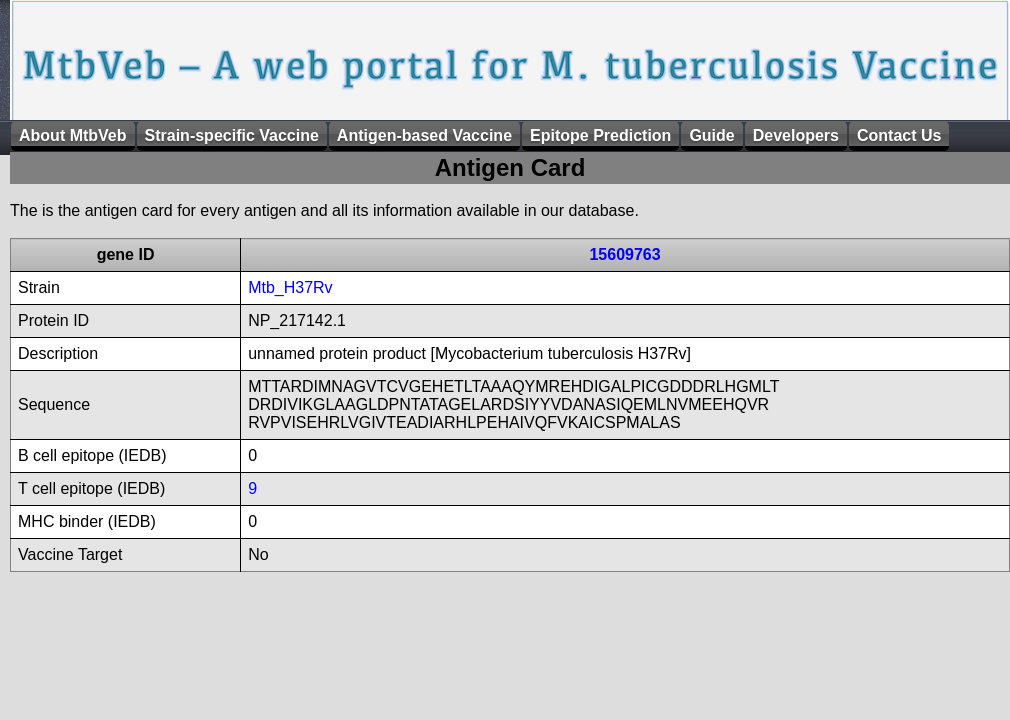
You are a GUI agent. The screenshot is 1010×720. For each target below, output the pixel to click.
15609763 (624, 254)
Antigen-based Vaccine (424, 135)
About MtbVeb (73, 135)
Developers (796, 135)
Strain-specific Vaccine (232, 135)
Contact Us (899, 135)
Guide (711, 135)
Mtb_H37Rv (290, 287)
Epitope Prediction (600, 135)
